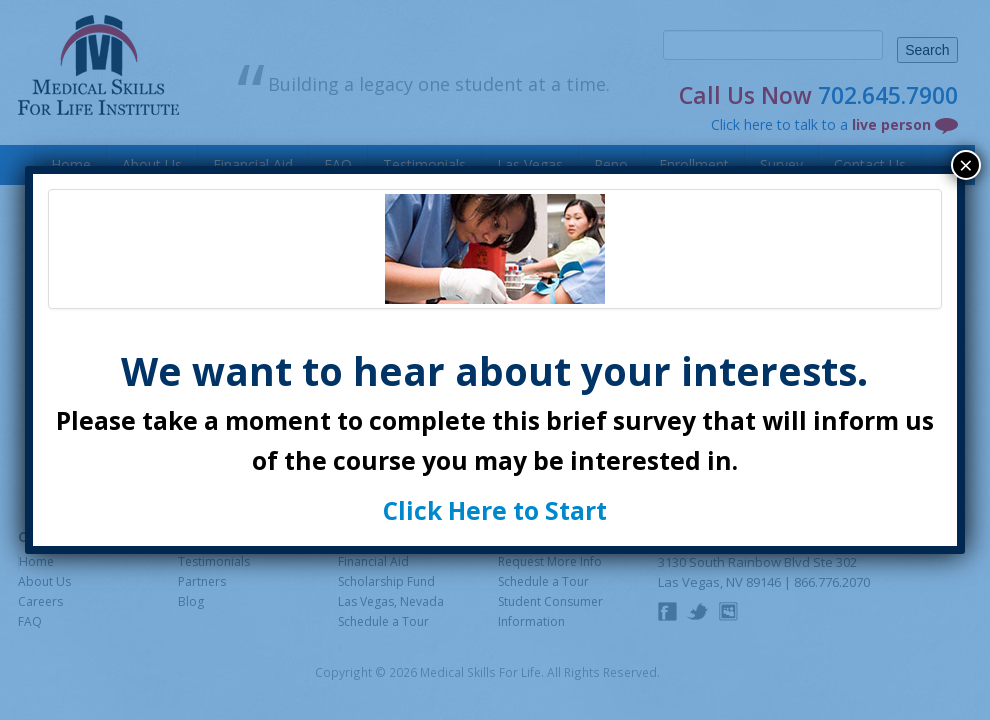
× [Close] (966, 165)
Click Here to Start (495, 510)
